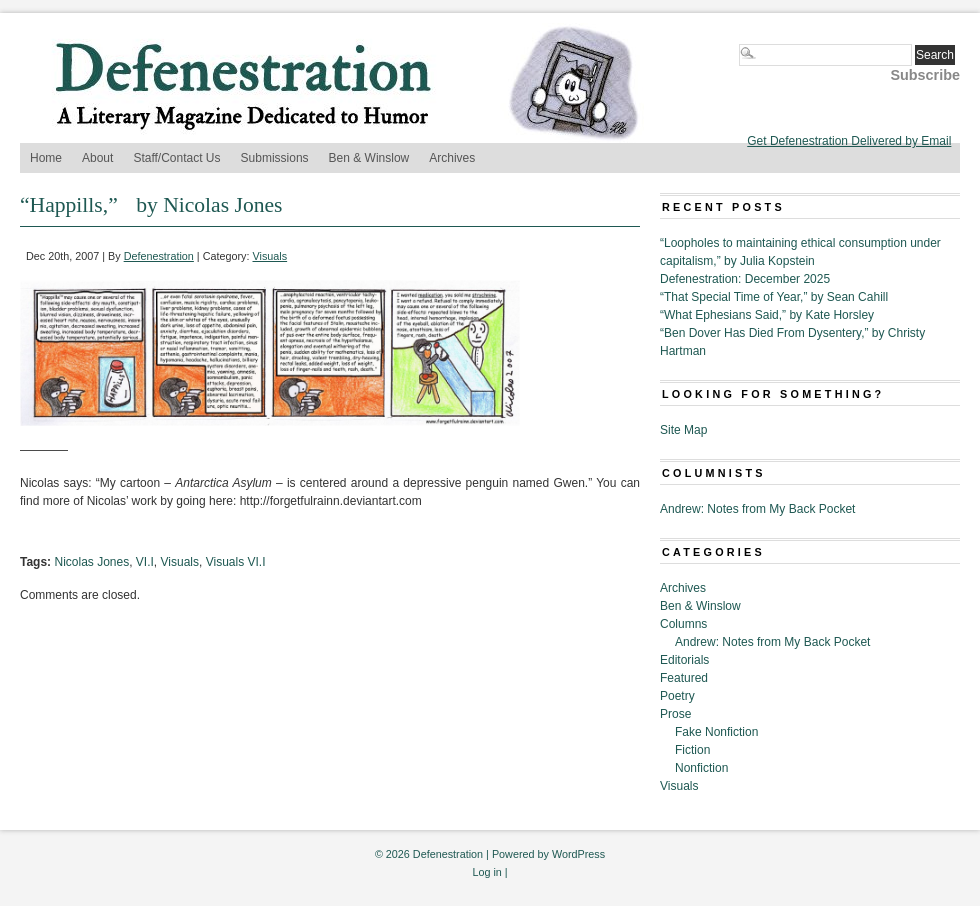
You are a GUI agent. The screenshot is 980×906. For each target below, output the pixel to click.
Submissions (275, 158)
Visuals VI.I (236, 562)
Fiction (692, 750)
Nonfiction (701, 768)
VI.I (145, 562)
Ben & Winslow (369, 158)
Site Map (683, 430)
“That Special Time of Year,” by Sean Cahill (774, 297)
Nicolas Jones (91, 562)
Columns (683, 624)
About (97, 158)
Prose (675, 714)
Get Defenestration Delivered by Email (849, 141)
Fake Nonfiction (716, 732)
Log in (486, 872)
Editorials (684, 660)
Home (46, 158)
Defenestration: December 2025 (745, 279)
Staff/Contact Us (176, 158)
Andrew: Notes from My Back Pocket (757, 509)
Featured (684, 678)
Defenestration (159, 256)
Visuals (270, 256)
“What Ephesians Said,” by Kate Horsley (767, 315)
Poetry (677, 696)
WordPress (578, 854)
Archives (452, 158)
